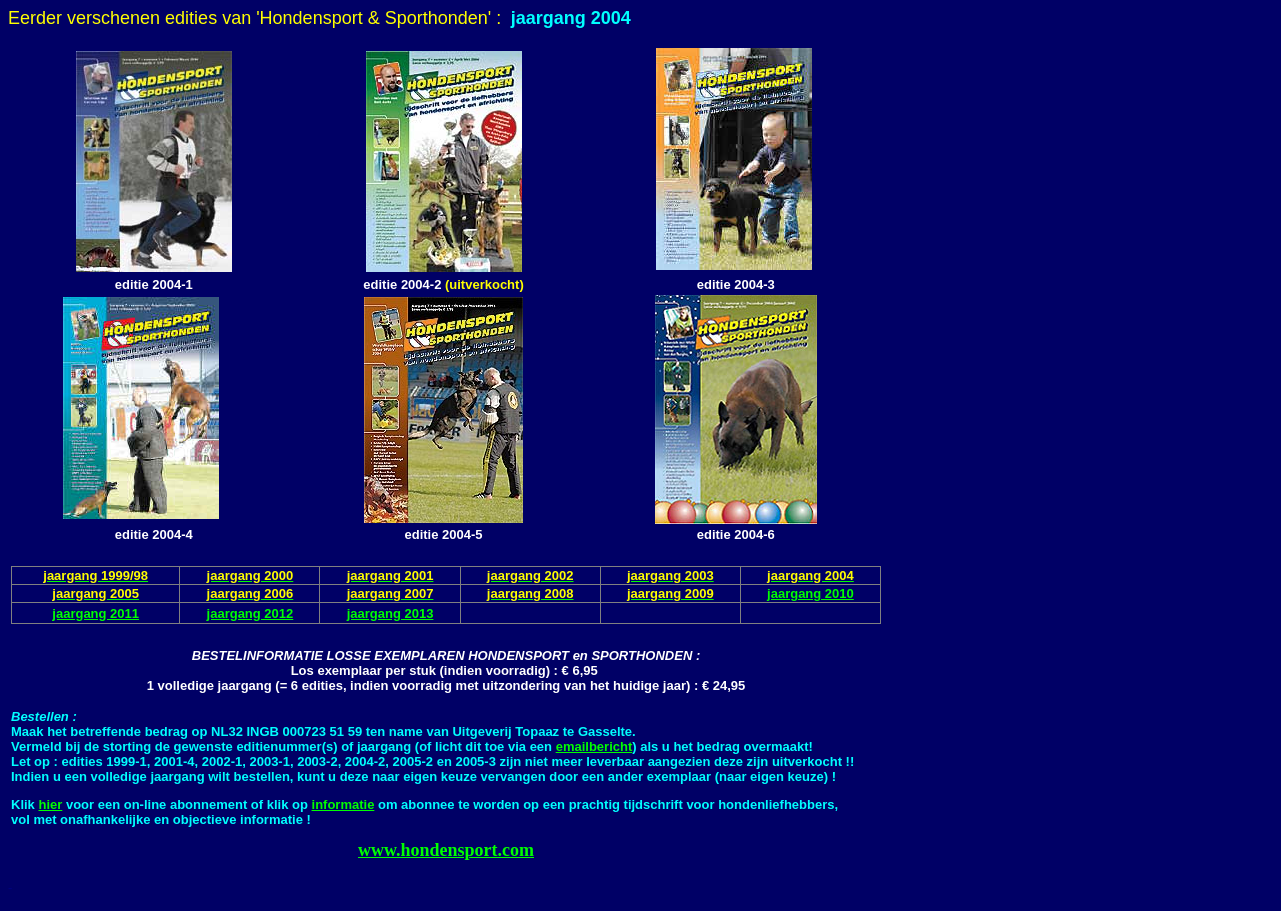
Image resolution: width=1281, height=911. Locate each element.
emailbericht (594, 746)
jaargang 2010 (810, 593)
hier (50, 804)
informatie (343, 804)
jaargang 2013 (390, 613)
